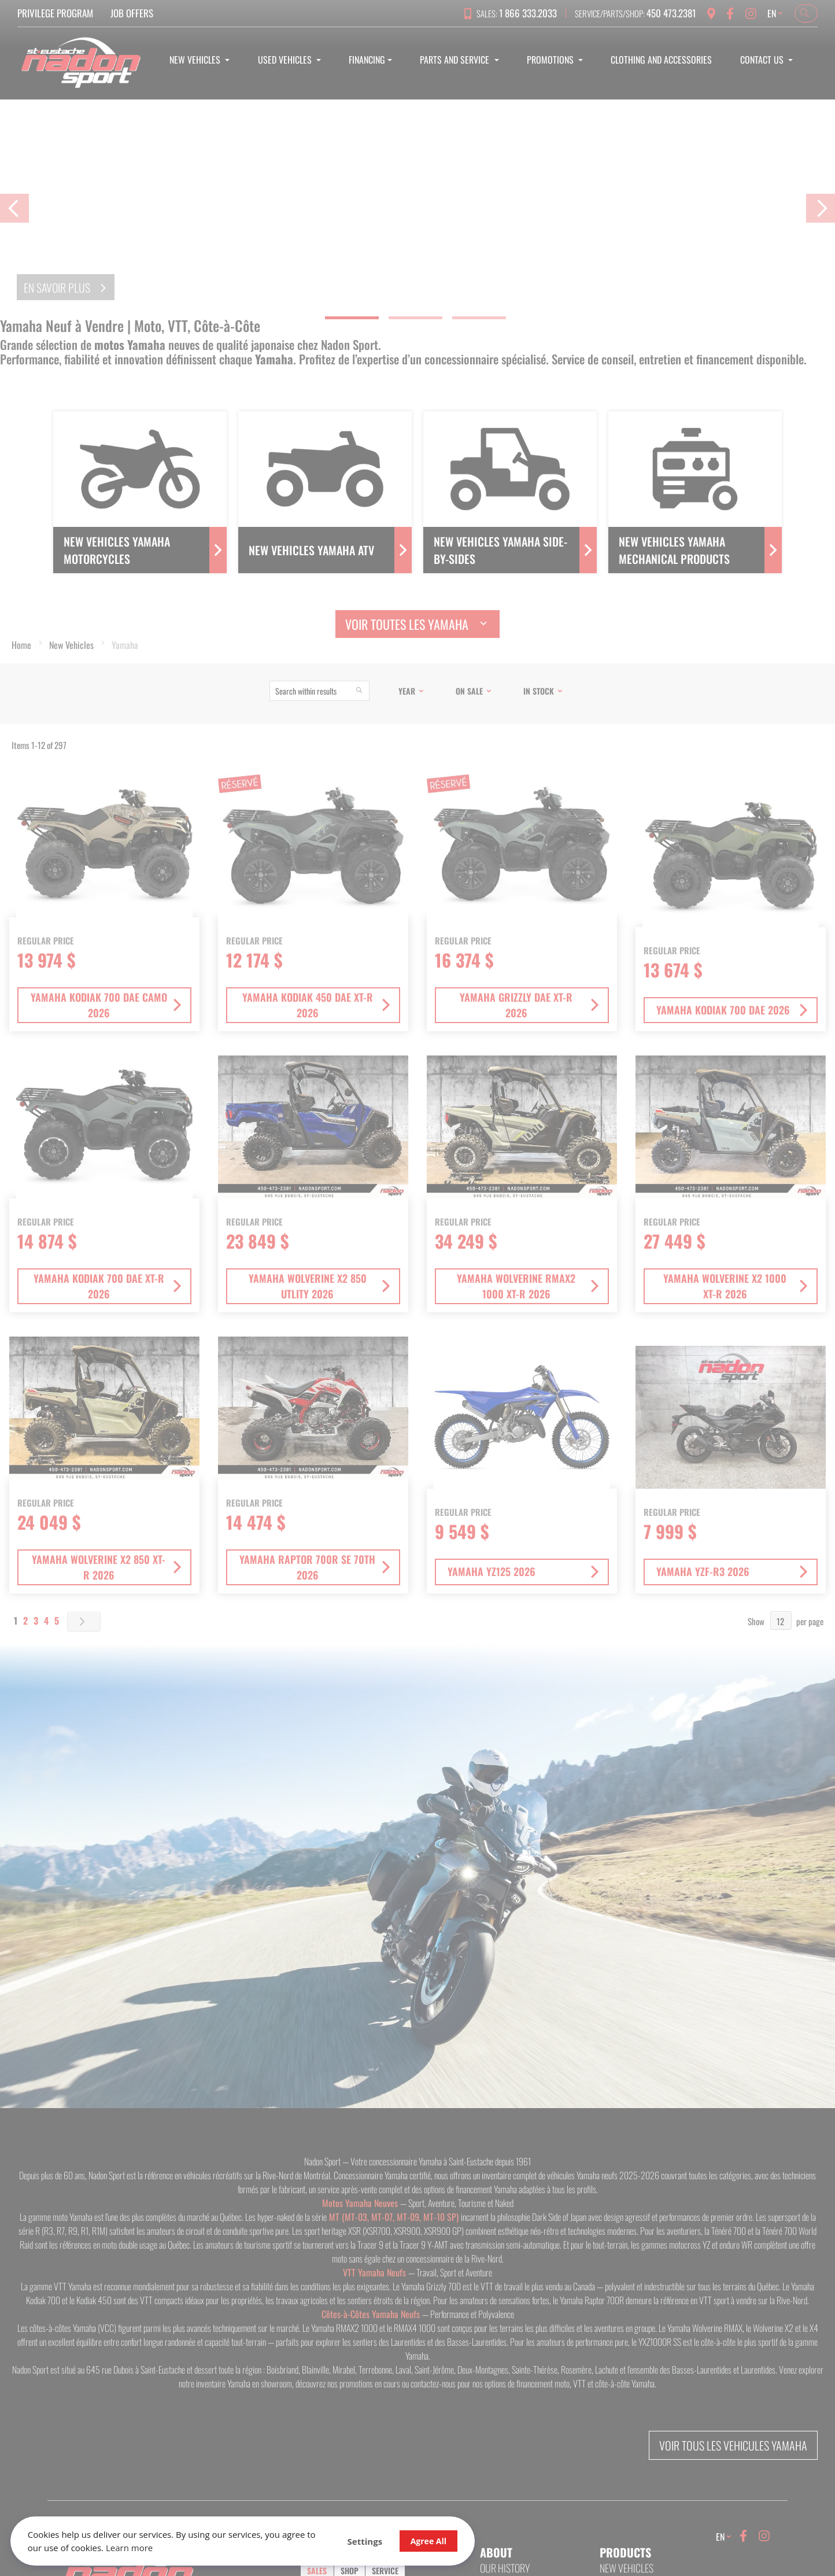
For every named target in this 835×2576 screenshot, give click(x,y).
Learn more (166, 2546)
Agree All (383, 2539)
